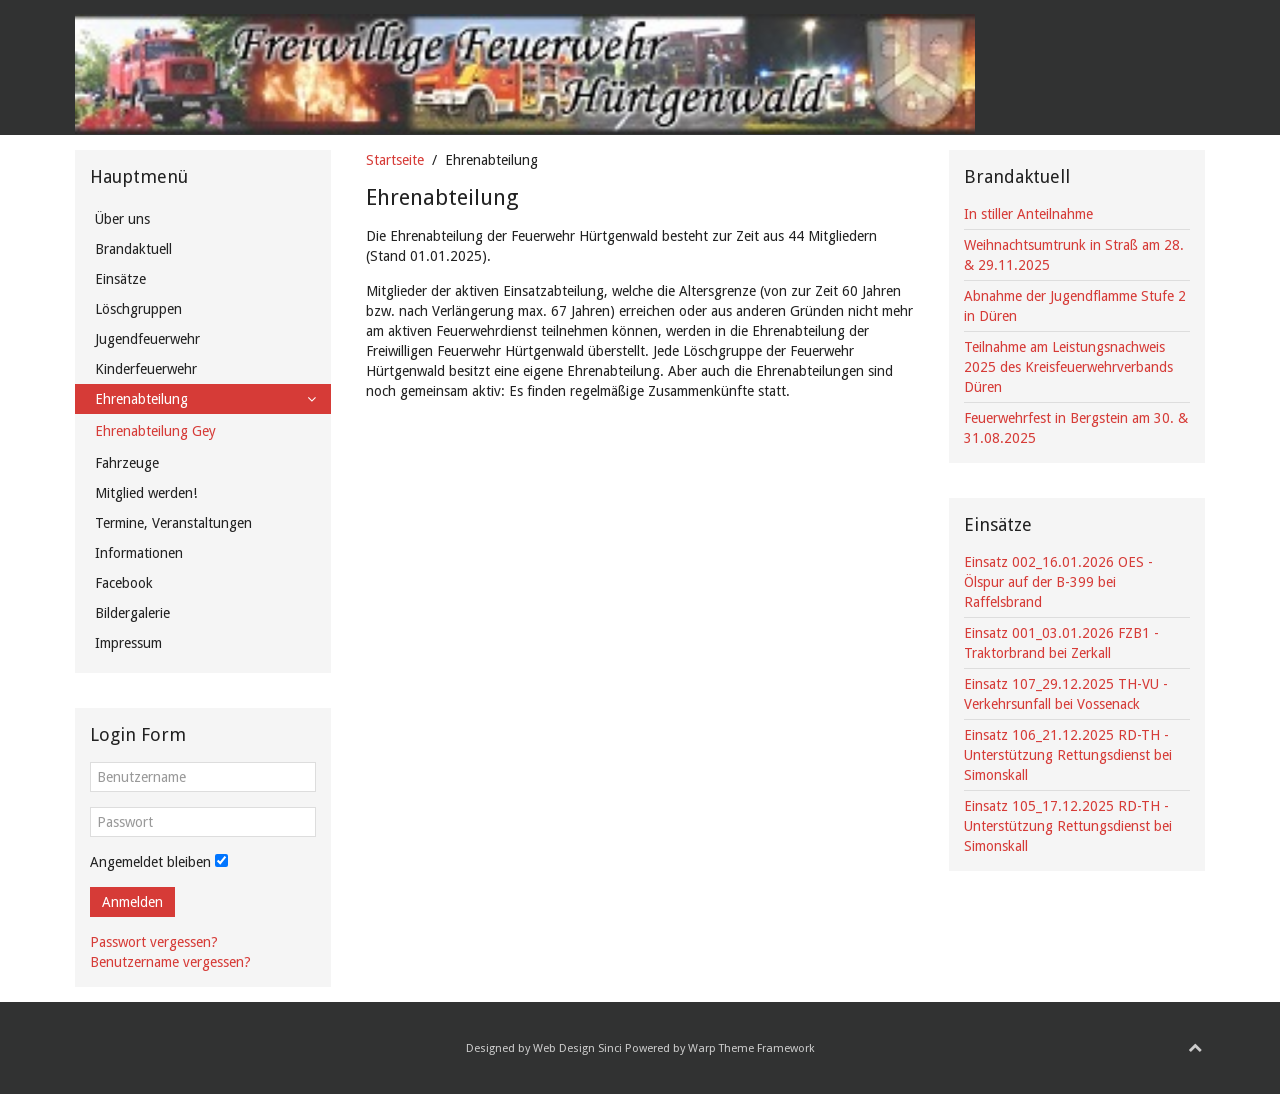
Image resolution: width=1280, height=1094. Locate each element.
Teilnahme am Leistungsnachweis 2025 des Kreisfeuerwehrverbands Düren (1068, 367)
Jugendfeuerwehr (147, 339)
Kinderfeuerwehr (146, 369)
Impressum (128, 643)
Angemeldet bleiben (150, 862)
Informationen (139, 553)
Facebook (124, 583)
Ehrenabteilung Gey (155, 431)
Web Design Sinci (577, 1048)
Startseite (395, 160)
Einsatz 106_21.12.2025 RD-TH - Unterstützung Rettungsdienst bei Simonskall (1068, 755)
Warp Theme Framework (751, 1048)
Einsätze (120, 279)
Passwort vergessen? (154, 942)
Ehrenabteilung (141, 399)
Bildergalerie (132, 613)
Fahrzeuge (127, 463)
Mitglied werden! (146, 493)
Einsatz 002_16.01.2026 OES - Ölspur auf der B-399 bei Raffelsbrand (1058, 582)
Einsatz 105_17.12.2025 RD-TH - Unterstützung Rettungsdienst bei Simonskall (1068, 826)
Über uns (122, 219)
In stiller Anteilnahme (1028, 214)
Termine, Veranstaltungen (173, 523)
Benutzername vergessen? (170, 962)
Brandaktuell (133, 249)
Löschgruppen (138, 309)
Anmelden (132, 902)
